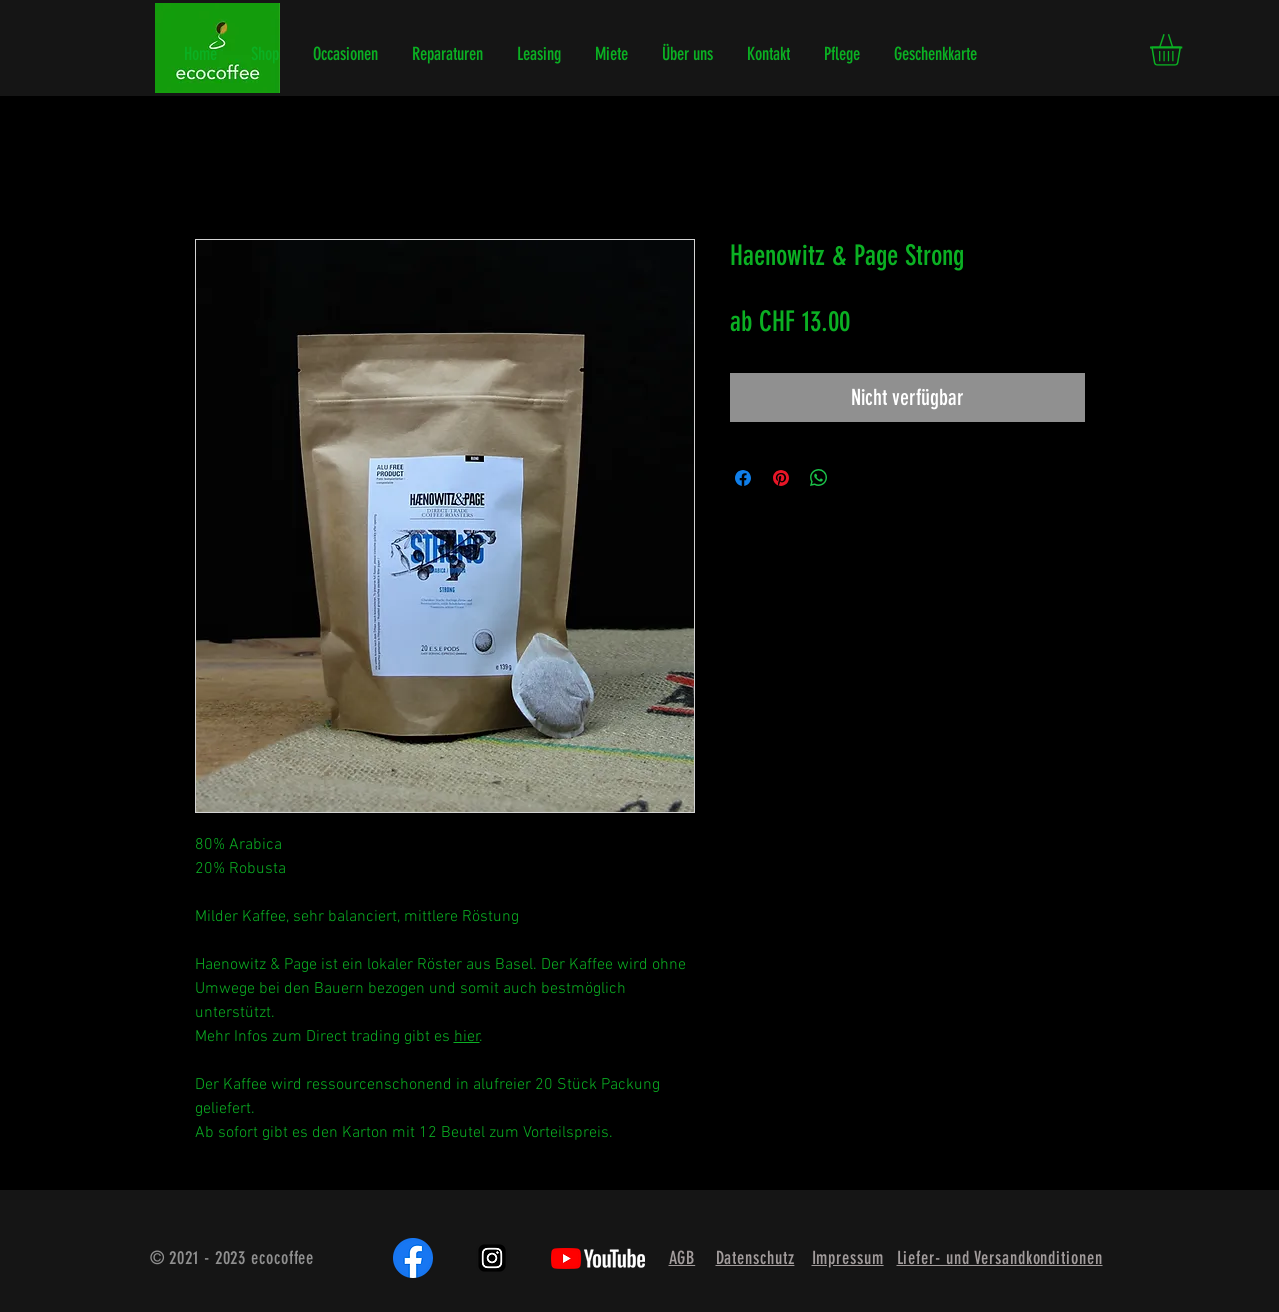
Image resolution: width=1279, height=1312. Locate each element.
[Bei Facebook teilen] (743, 478)
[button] (1184, 50)
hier (467, 1037)
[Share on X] (857, 478)
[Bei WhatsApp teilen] (819, 478)
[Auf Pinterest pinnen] (781, 478)
